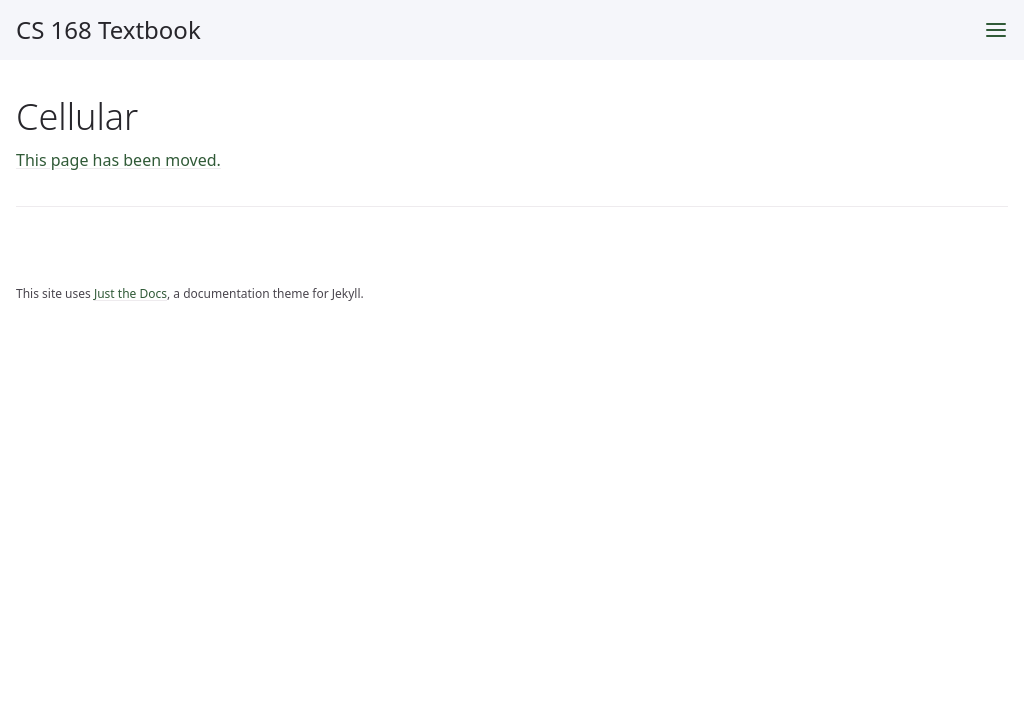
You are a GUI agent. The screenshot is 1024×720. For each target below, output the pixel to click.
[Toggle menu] (996, 30)
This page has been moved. (118, 160)
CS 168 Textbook (108, 29)
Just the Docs (130, 293)
